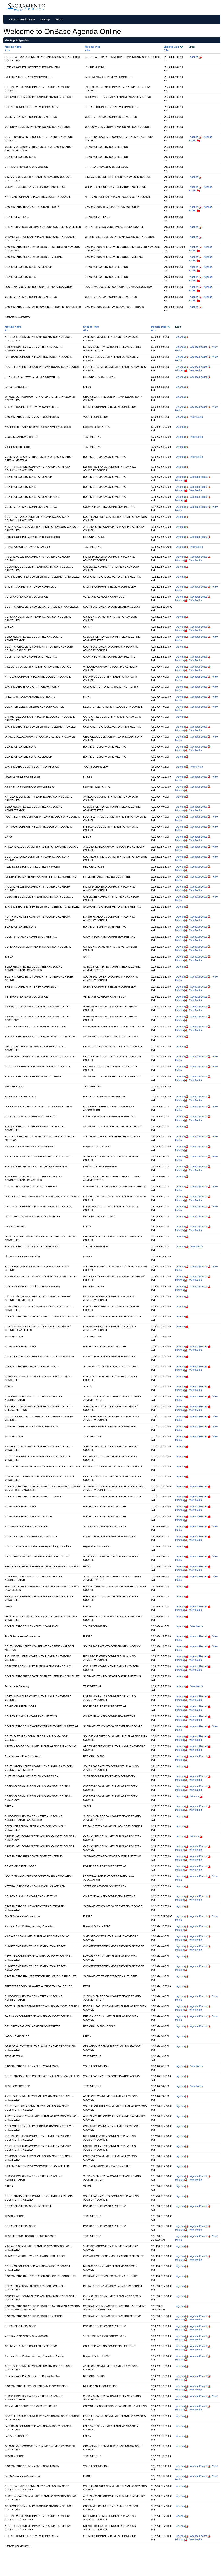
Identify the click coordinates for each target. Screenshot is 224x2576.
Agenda (194, 57)
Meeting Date (171, 46)
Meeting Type (92, 46)
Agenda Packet (200, 346)
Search (59, 19)
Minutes (179, 370)
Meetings (45, 19)
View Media (195, 370)
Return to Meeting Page (22, 19)
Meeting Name (13, 46)
